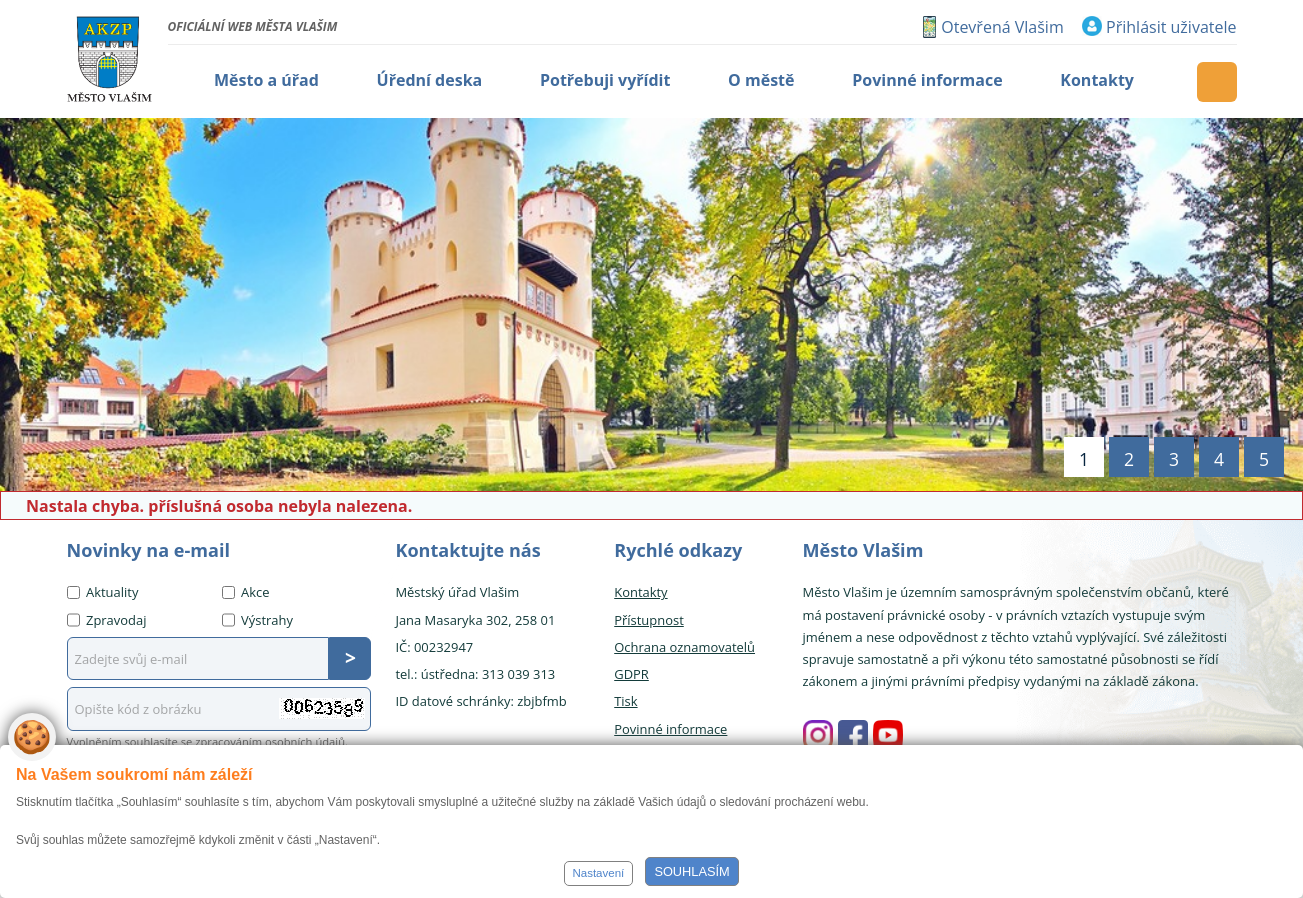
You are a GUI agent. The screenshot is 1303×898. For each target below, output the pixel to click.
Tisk (625, 701)
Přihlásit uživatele (1171, 27)
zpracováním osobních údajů (270, 741)
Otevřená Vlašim (1002, 27)
